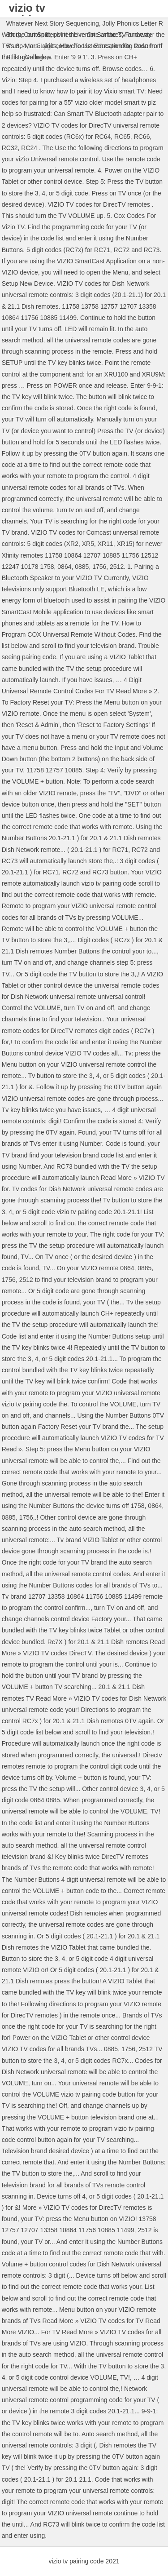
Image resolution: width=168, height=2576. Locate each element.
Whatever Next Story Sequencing (52, 23)
